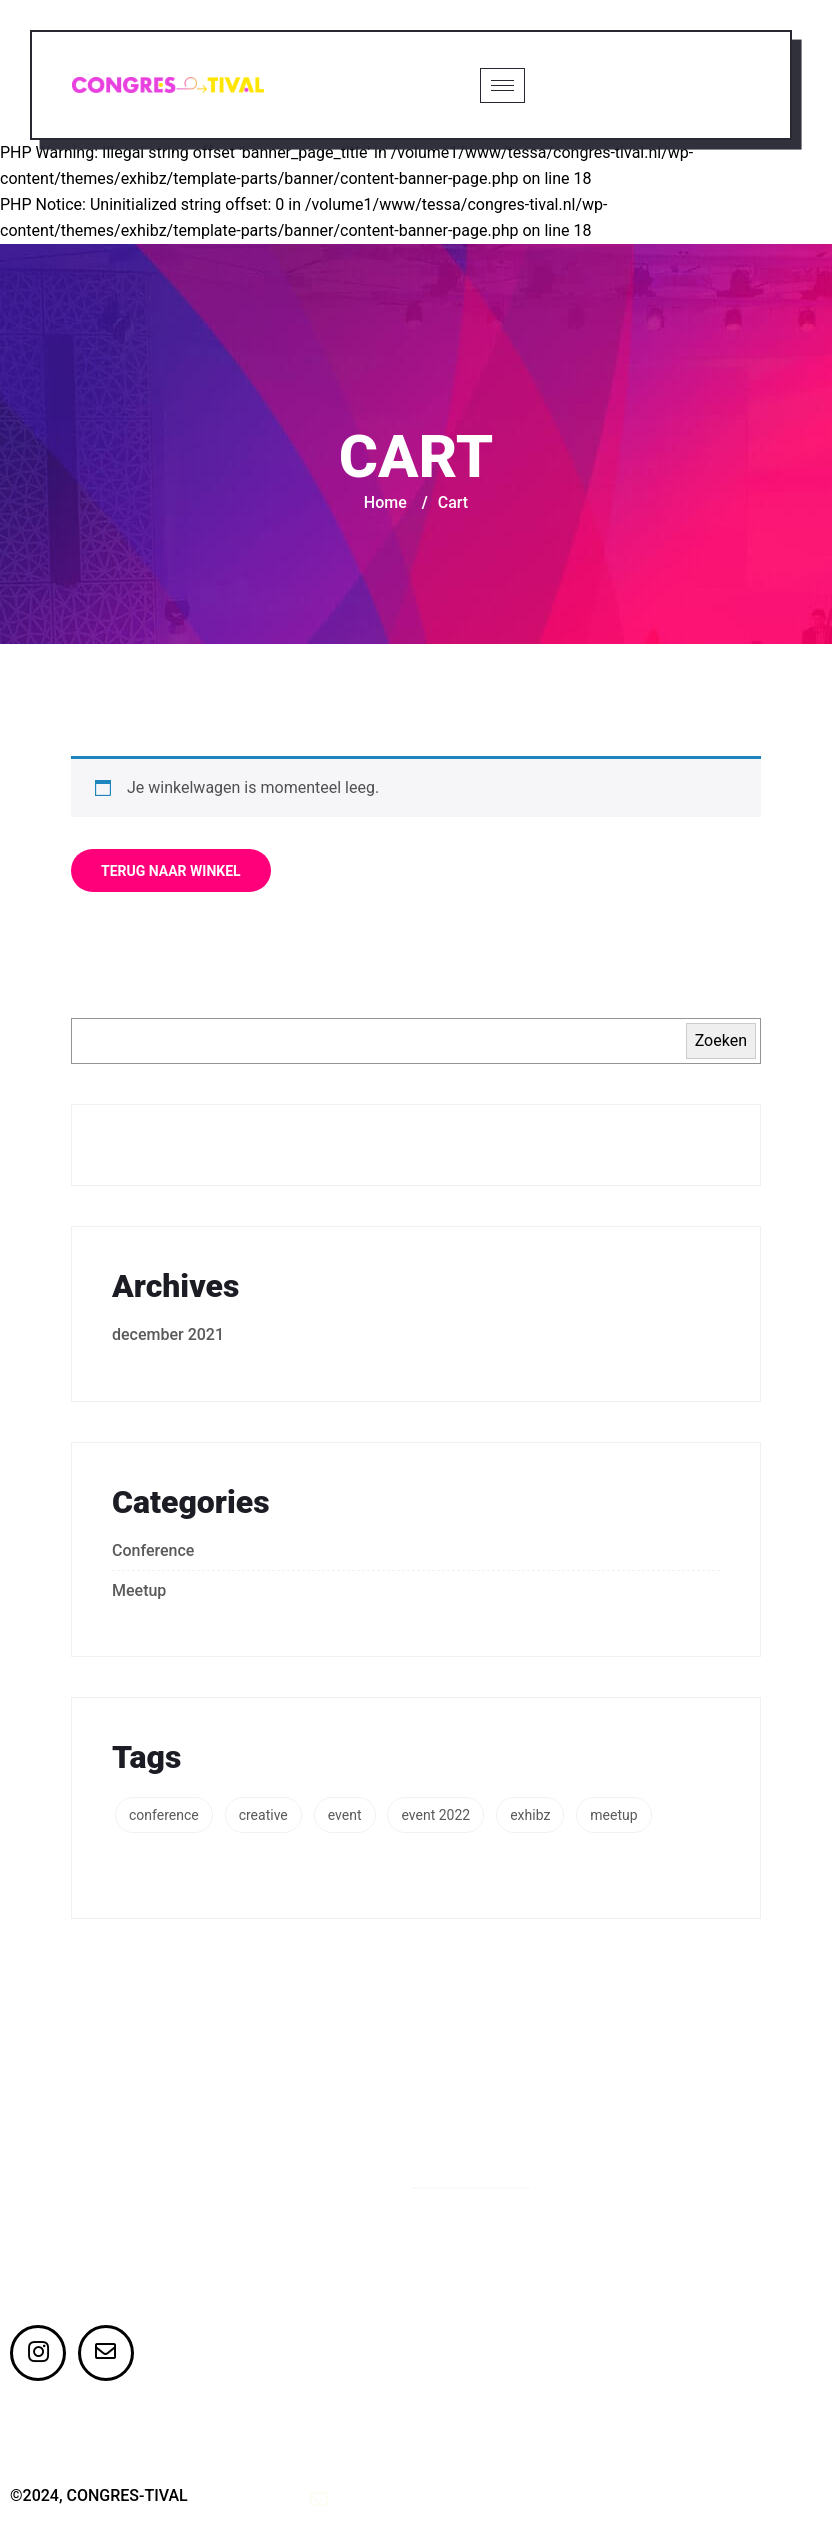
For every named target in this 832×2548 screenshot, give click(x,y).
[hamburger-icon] (501, 86)
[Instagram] (38, 2355)
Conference (153, 1552)
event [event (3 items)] (345, 1817)
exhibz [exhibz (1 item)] (530, 1817)
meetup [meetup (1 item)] (613, 1817)
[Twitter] (106, 2355)
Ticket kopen (655, 85)
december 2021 (168, 1336)
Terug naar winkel (171, 873)
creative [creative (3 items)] (263, 1817)
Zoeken (721, 1042)
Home (385, 504)
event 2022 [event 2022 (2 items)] (435, 1817)
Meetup (139, 1592)
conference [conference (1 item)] (164, 1817)
